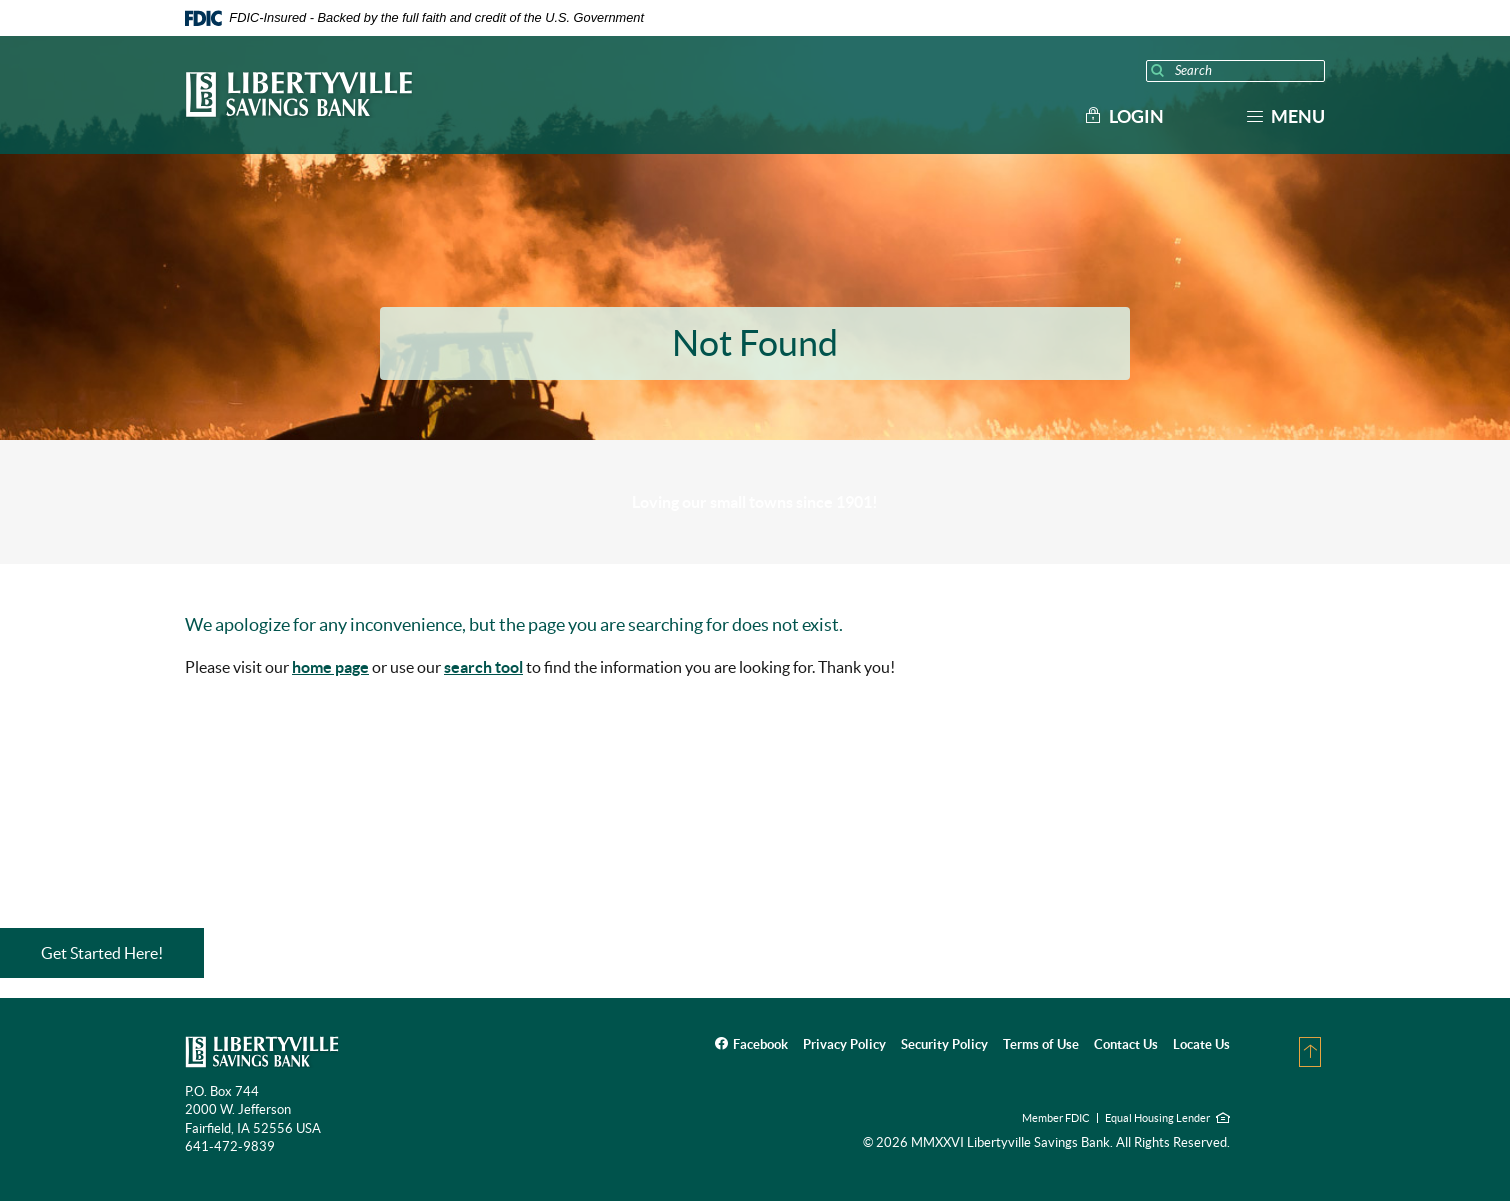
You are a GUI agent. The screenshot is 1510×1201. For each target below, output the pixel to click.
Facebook (760, 1044)
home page (330, 667)
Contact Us (1126, 1044)
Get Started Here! (102, 953)
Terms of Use (1041, 1044)
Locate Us (1201, 1044)
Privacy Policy (844, 1044)
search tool (483, 667)
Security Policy (944, 1044)
